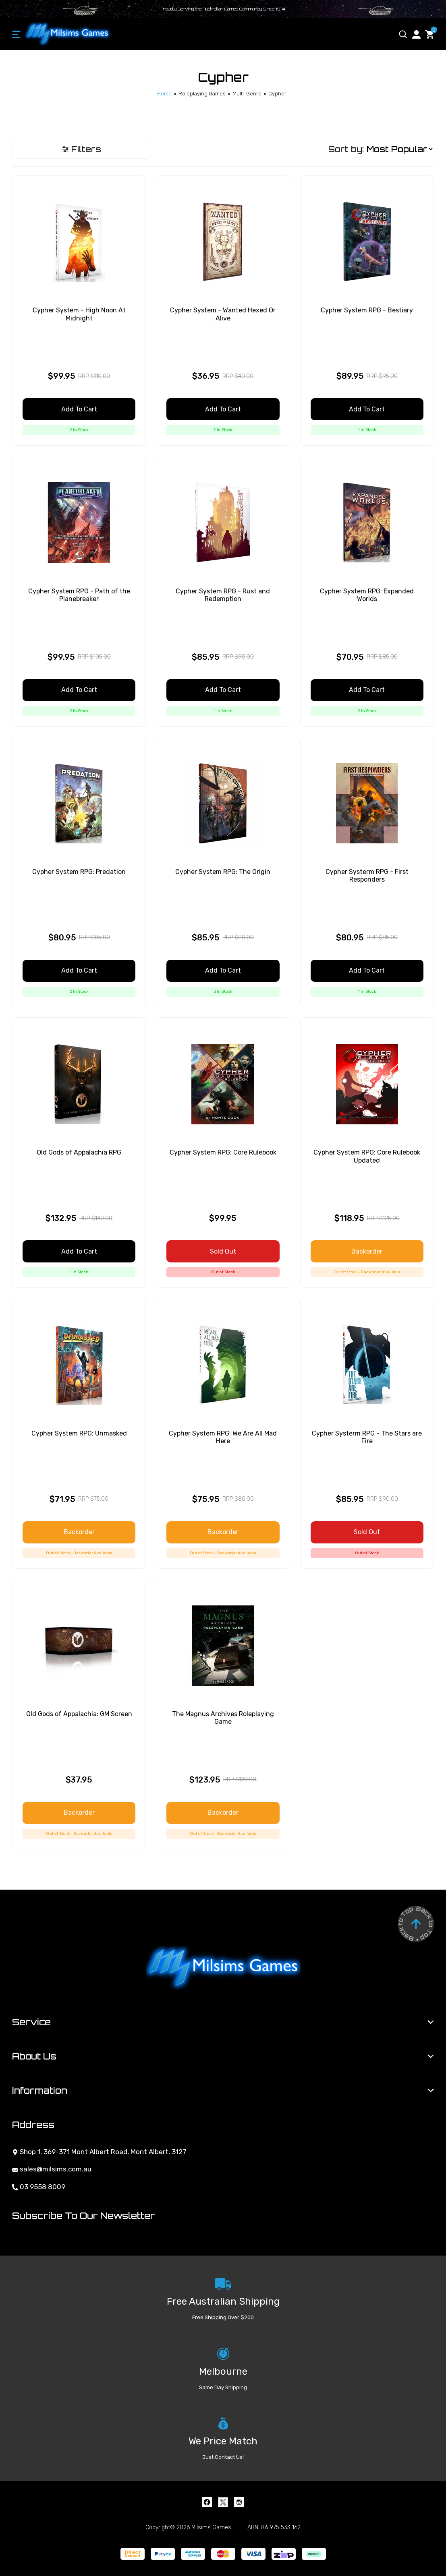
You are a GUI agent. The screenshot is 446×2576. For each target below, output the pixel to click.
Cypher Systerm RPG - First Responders (367, 875)
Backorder (366, 1251)
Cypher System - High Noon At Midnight (79, 314)
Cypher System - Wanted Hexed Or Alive (223, 314)
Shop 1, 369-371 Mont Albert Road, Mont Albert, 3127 (99, 2152)
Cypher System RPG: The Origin (222, 872)
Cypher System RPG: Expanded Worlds (367, 595)
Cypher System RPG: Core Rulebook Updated (366, 1156)
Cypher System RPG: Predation (79, 872)
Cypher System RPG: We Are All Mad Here (223, 1437)
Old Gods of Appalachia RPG (79, 1152)
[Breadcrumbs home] (164, 94)
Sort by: (346, 149)
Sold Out (223, 1251)
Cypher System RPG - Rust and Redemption (223, 595)
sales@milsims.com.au (51, 2169)
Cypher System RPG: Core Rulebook (223, 1152)
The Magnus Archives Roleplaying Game (223, 1717)
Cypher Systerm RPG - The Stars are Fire (367, 1437)
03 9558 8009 (38, 2187)
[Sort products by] (399, 149)
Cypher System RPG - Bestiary (367, 310)
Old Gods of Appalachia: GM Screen (79, 1714)
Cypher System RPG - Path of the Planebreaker (79, 595)
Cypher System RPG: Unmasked (79, 1433)
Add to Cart (79, 409)
